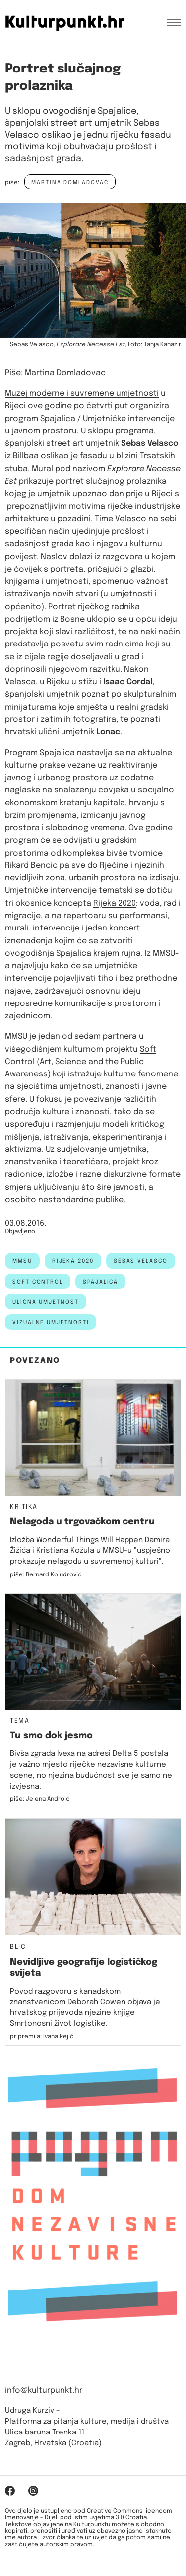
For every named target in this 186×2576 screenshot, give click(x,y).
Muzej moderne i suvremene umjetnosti (82, 393)
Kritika (24, 1507)
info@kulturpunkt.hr (43, 2390)
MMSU (22, 1261)
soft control (37, 1282)
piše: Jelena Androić (40, 1799)
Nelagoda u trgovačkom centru (82, 1521)
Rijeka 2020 (114, 903)
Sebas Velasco (141, 1261)
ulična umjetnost (45, 1302)
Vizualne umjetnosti (50, 1323)
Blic (18, 1947)
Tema (19, 1721)
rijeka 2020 (73, 1261)
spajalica (100, 1282)
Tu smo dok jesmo (51, 1735)
